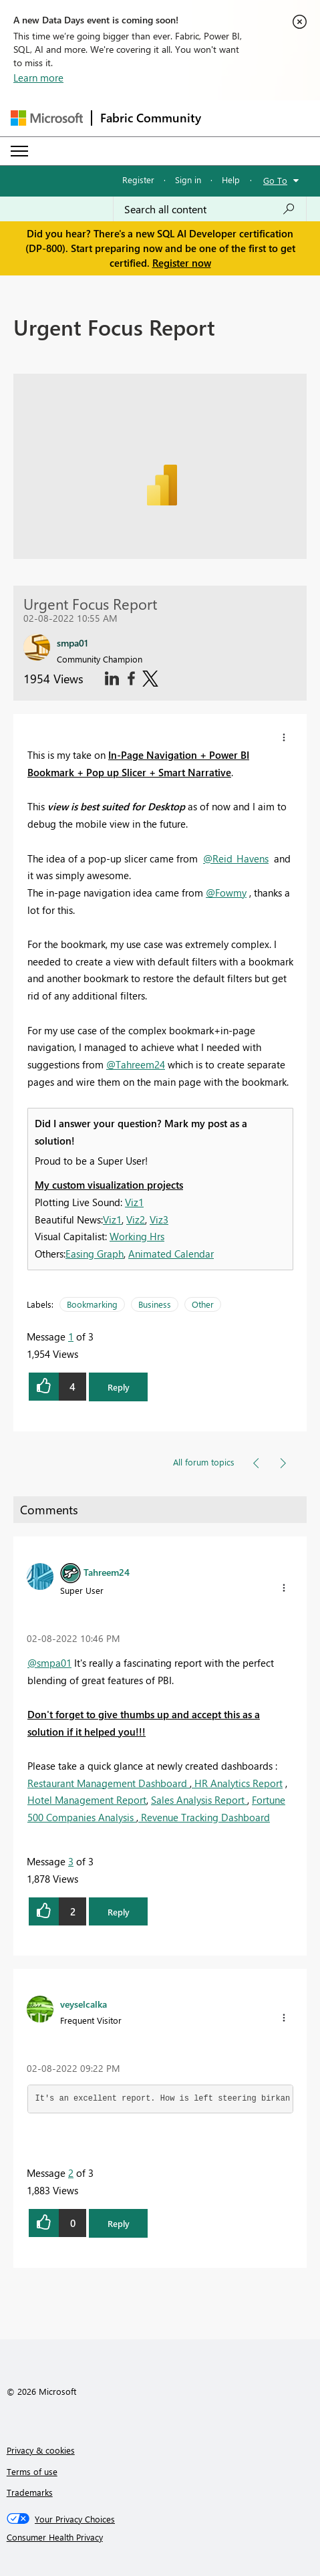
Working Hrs (137, 1236)
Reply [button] (119, 1387)
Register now (181, 262)
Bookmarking (92, 1304)
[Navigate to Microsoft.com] (47, 118)
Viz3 (159, 1219)
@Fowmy (226, 892)
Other (203, 1304)
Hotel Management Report (86, 1799)
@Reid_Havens (236, 858)
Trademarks (30, 2492)
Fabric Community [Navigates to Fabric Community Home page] (150, 118)
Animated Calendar (171, 1253)
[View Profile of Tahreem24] (107, 1571)
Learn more (38, 77)
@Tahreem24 (135, 1064)
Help (231, 179)
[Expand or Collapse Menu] (19, 151)
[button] (284, 737)
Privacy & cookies (41, 2450)
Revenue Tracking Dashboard (204, 1817)
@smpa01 (49, 1662)
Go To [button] (275, 180)
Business (154, 1304)
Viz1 (134, 1202)
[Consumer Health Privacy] (160, 2537)
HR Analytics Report (237, 1783)
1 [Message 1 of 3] (70, 1336)
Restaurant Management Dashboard (108, 1783)
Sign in (188, 179)
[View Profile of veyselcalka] (83, 2003)
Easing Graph (94, 1253)
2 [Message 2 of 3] (70, 2173)
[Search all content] (210, 209)
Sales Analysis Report (199, 1799)
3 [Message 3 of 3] (70, 1861)
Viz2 (135, 1219)
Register (138, 179)
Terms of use (32, 2471)
